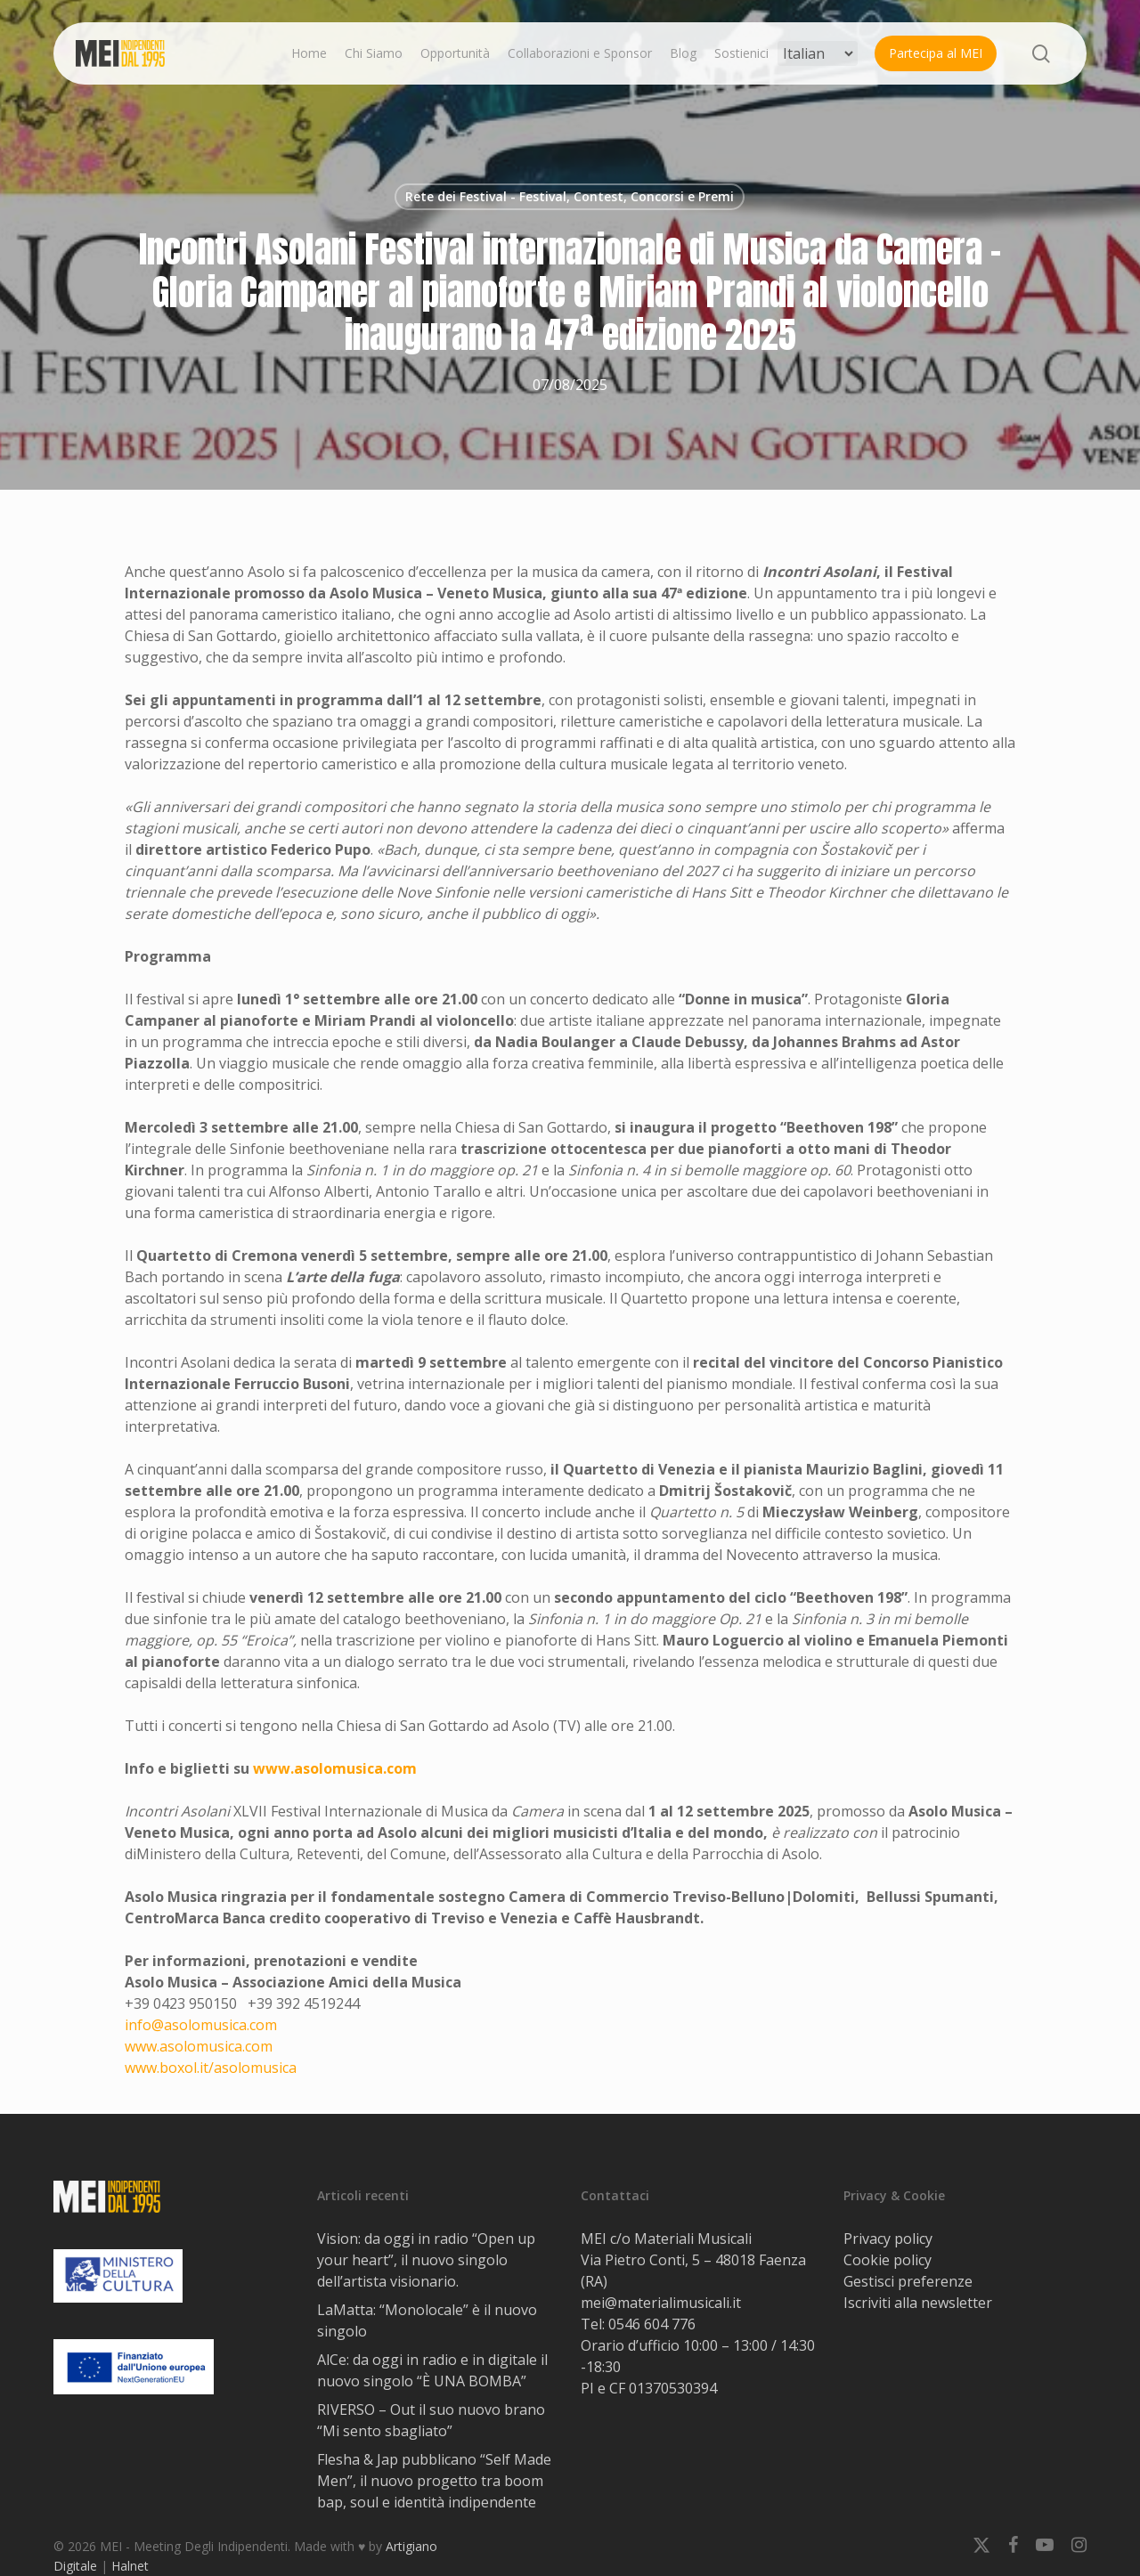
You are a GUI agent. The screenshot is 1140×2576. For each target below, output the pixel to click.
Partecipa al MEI (935, 53)
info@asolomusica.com (201, 2025)
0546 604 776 (652, 2324)
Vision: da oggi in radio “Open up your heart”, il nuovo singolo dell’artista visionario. (426, 2260)
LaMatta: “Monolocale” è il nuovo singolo (427, 2320)
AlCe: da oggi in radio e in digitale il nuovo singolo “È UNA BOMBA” (432, 2370)
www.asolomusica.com (335, 1768)
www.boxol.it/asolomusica (211, 2067)
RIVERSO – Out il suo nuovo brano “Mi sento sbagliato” (431, 2420)
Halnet (130, 2565)
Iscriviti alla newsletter (917, 2302)
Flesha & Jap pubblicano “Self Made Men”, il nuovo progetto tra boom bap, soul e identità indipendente (434, 2481)
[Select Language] (818, 53)
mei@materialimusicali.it (661, 2302)
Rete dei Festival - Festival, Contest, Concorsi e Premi (569, 196)
